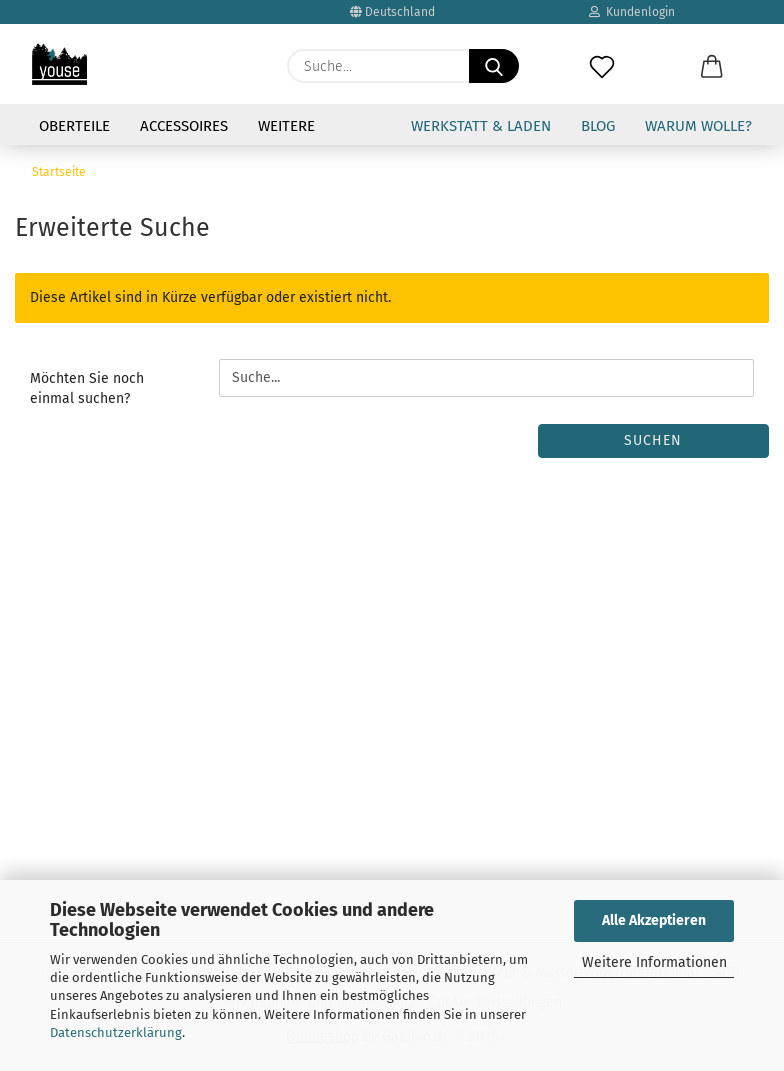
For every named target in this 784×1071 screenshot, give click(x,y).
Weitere (286, 126)
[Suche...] (494, 66)
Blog (598, 126)
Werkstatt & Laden (481, 126)
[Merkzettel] (602, 56)
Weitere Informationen (654, 962)
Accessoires (184, 126)
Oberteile (74, 126)
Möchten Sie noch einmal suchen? (87, 388)
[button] (712, 56)
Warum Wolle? (698, 126)
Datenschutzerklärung (116, 1032)
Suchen (653, 440)
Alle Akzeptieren (654, 920)
